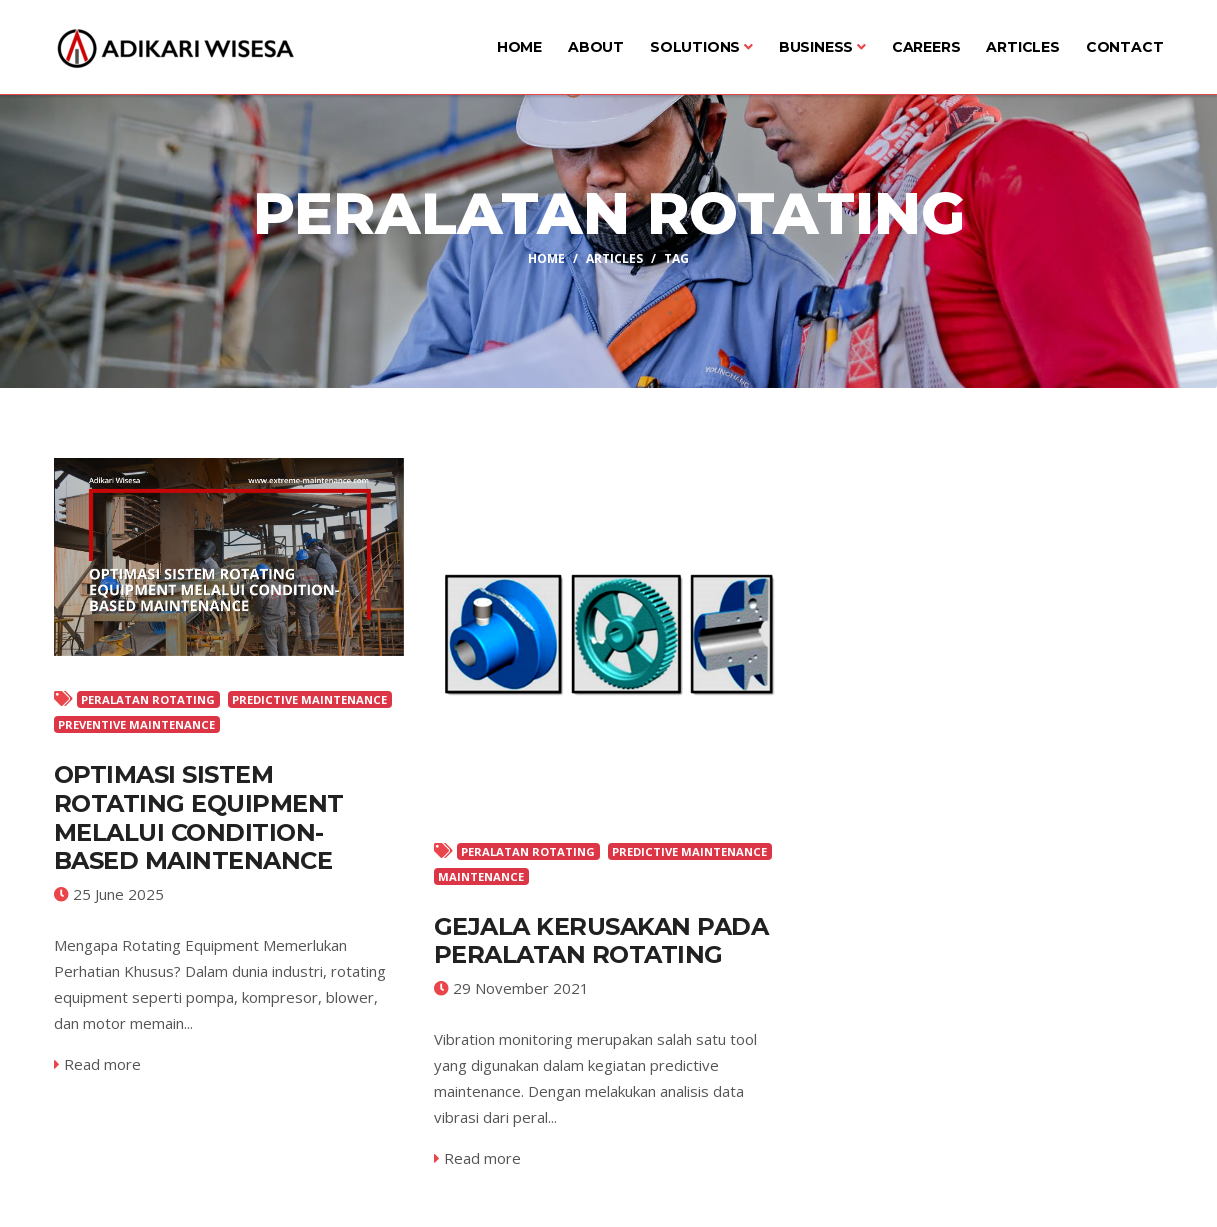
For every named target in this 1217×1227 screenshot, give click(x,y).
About (596, 47)
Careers (926, 47)
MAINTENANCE (481, 876)
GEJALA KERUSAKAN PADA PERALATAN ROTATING (601, 941)
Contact (1125, 47)
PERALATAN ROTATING (148, 699)
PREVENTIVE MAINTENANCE (136, 724)
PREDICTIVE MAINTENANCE (309, 699)
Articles (1022, 47)
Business (822, 47)
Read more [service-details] (97, 1064)
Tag (676, 257)
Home (519, 47)
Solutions (701, 47)
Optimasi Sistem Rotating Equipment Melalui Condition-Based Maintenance (199, 817)
